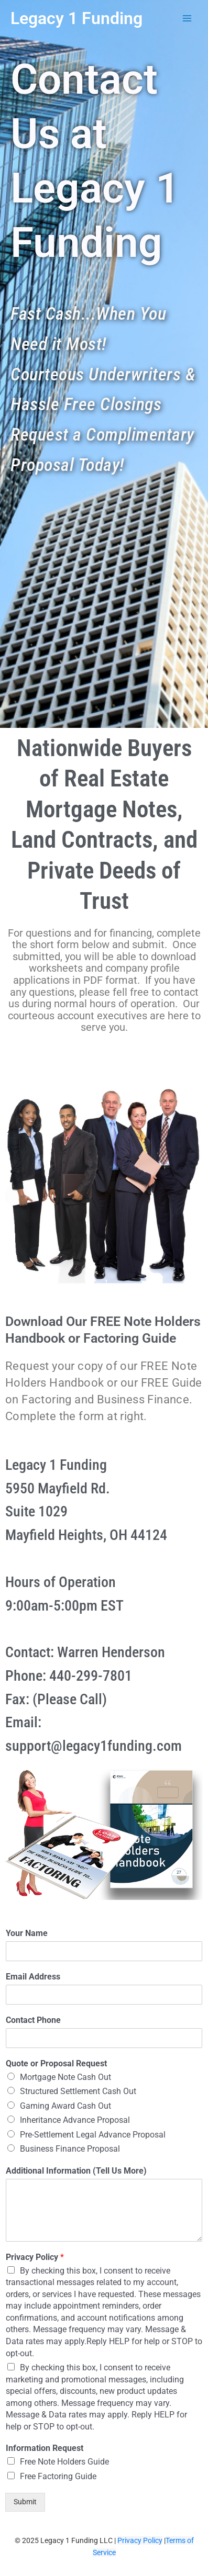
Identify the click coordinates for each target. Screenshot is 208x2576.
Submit (25, 2502)
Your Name (27, 1933)
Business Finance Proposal (70, 2149)
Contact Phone (33, 2020)
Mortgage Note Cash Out (65, 2077)
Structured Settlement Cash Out (78, 2091)
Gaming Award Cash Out (65, 2106)
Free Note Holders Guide (64, 2462)
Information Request (44, 2448)
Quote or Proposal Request (56, 2063)
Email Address (33, 1977)
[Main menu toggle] (187, 18)
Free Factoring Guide (58, 2476)
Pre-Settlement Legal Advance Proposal (93, 2135)
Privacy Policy (35, 2257)
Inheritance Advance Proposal (75, 2120)
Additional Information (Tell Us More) (76, 2171)
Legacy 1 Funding (76, 18)
